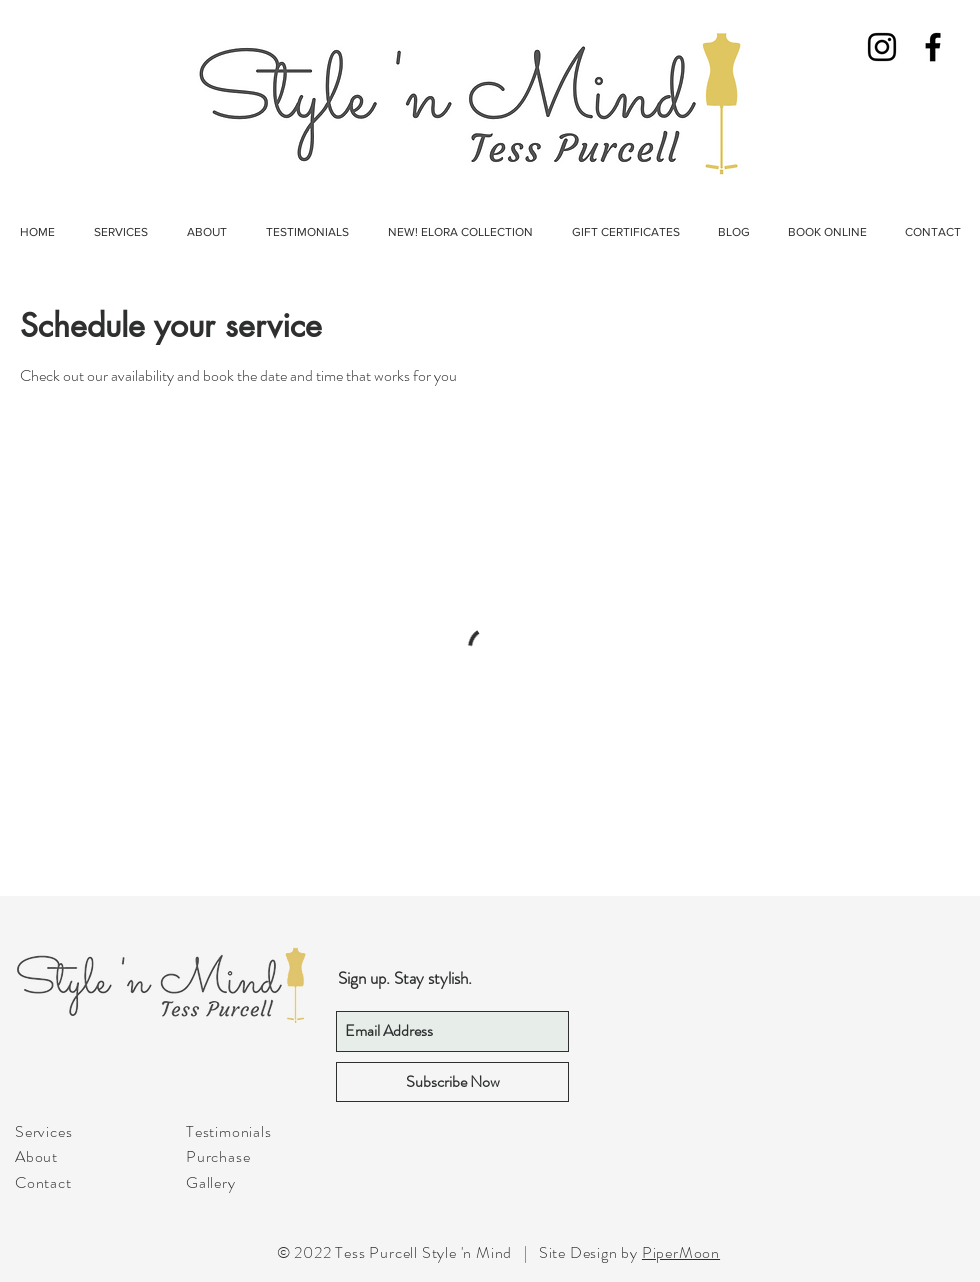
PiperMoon (681, 1252)
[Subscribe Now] (452, 1082)
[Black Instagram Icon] (882, 47)
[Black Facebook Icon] (933, 47)
